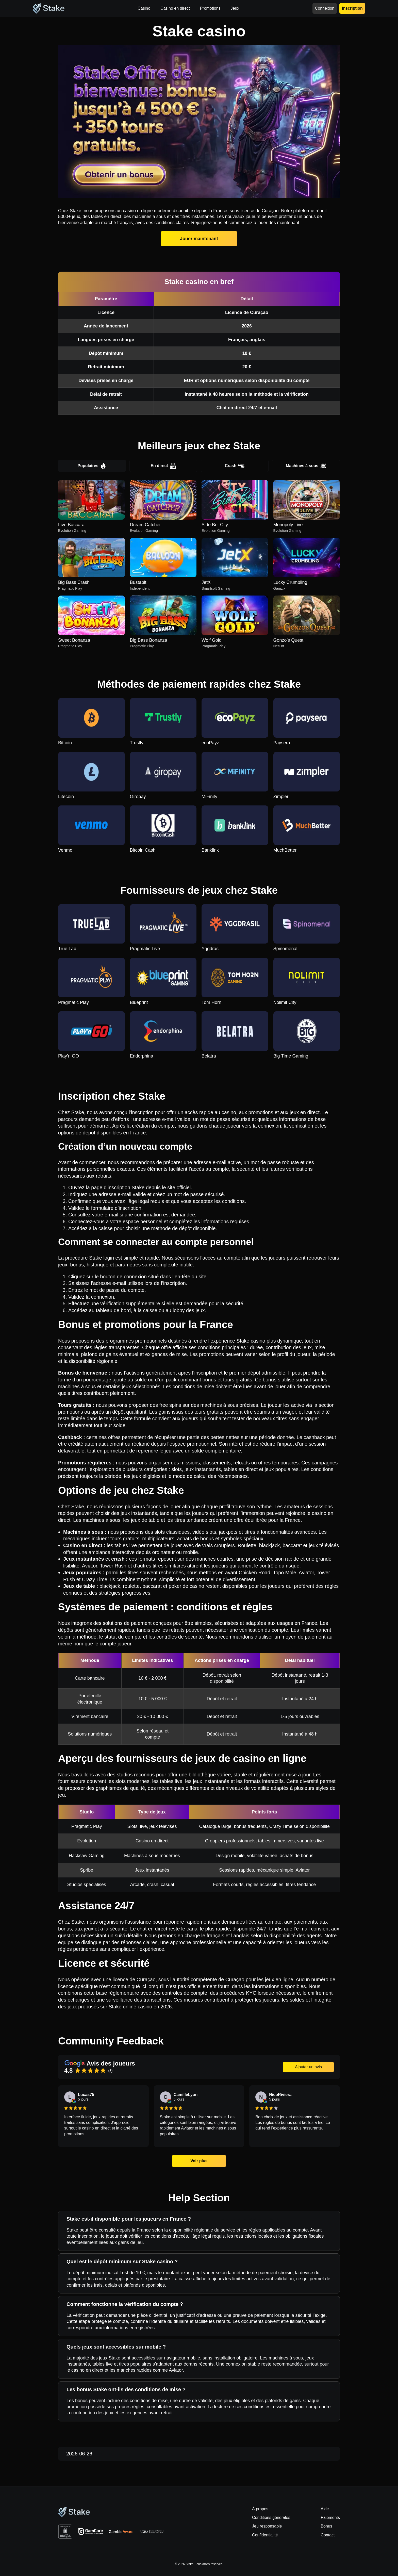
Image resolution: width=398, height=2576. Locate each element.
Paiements (330, 2517)
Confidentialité (265, 2535)
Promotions (210, 8)
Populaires (92, 466)
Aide (325, 2509)
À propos (260, 2509)
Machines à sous (306, 466)
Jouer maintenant (199, 238)
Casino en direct (175, 8)
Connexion (325, 8)
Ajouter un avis (308, 2067)
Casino (144, 8)
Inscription (352, 8)
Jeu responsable (267, 2526)
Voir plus (199, 2161)
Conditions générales (271, 2517)
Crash (234, 466)
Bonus (326, 2526)
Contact (328, 2535)
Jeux (235, 8)
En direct (163, 466)
